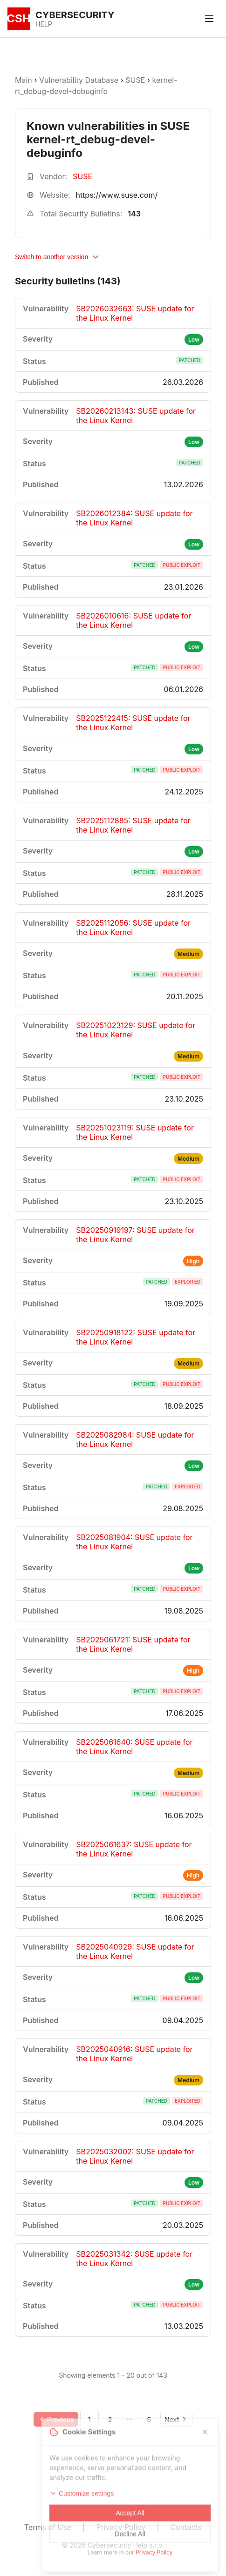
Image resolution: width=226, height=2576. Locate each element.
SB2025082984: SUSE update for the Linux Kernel (135, 1439)
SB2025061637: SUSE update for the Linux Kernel (134, 1849)
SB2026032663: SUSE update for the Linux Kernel (135, 313)
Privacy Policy (120, 2527)
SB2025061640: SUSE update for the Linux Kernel (134, 1746)
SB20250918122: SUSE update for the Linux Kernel (135, 1337)
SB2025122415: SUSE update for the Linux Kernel (133, 722)
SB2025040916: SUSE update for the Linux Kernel (134, 2054)
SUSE (135, 80)
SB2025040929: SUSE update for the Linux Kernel (135, 1951)
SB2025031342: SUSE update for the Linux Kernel (134, 2258)
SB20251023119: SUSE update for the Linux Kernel (135, 1132)
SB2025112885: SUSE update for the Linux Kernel (133, 825)
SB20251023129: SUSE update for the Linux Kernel (135, 1030)
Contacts (186, 2527)
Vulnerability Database (78, 80)
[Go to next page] (176, 2419)
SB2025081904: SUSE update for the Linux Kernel (134, 1542)
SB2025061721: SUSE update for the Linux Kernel (133, 1644)
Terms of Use (47, 2527)
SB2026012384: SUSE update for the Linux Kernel (134, 518)
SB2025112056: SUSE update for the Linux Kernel (133, 927)
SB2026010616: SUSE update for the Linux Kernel (133, 620)
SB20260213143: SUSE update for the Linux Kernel (136, 415)
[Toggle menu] (209, 18)
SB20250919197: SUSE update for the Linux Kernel (135, 1234)
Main (23, 80)
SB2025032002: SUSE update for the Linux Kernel (135, 2156)
